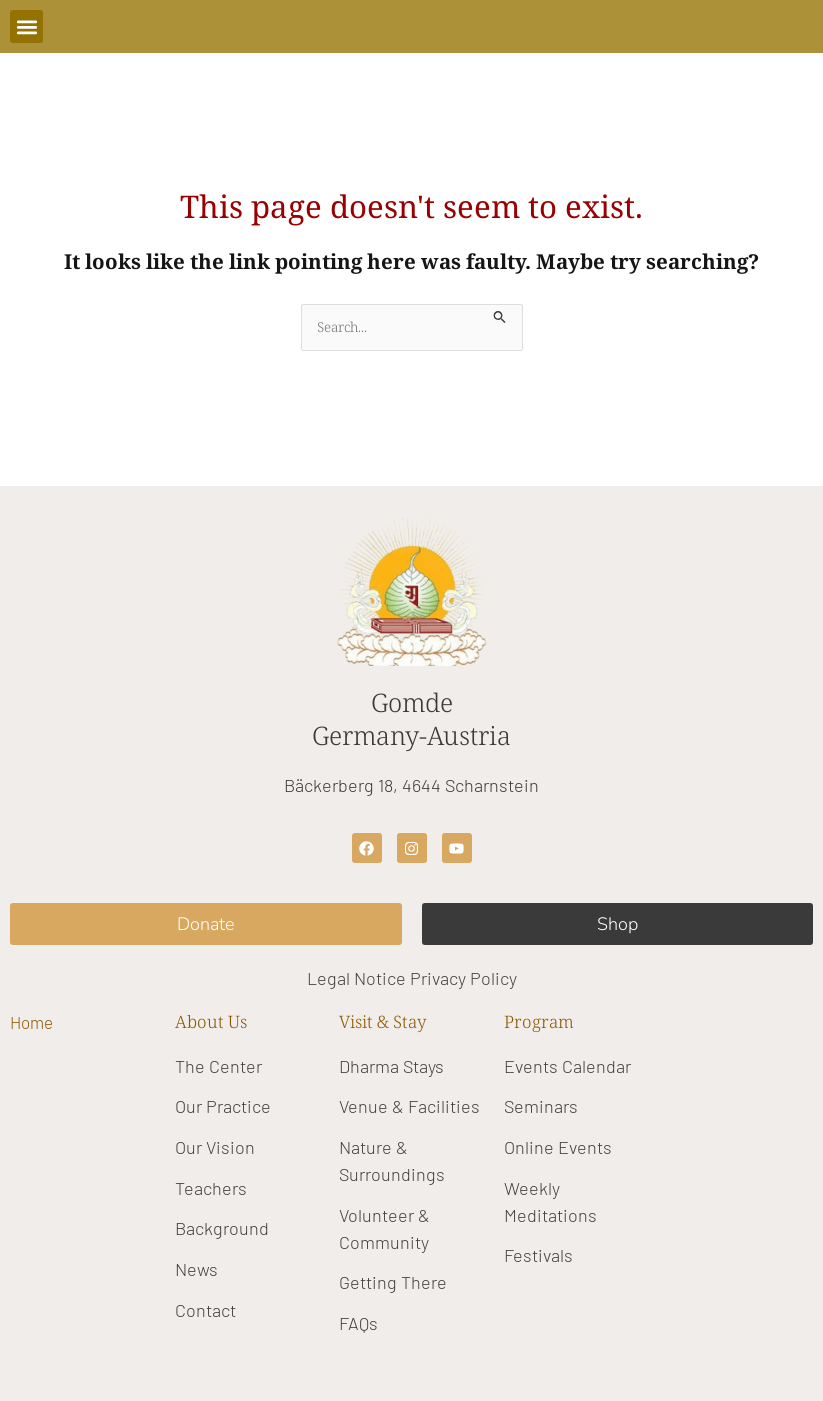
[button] (26, 26)
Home (31, 1022)
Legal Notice (356, 978)
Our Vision (215, 1147)
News (196, 1269)
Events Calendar (567, 1066)
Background (222, 1228)
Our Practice (223, 1106)
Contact (205, 1310)
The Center (218, 1066)
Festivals (538, 1255)
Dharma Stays (391, 1066)
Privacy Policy (463, 978)
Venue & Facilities (409, 1106)
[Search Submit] (500, 314)
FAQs (358, 1323)
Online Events (558, 1147)
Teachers (211, 1188)
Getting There (393, 1282)
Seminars (541, 1106)
